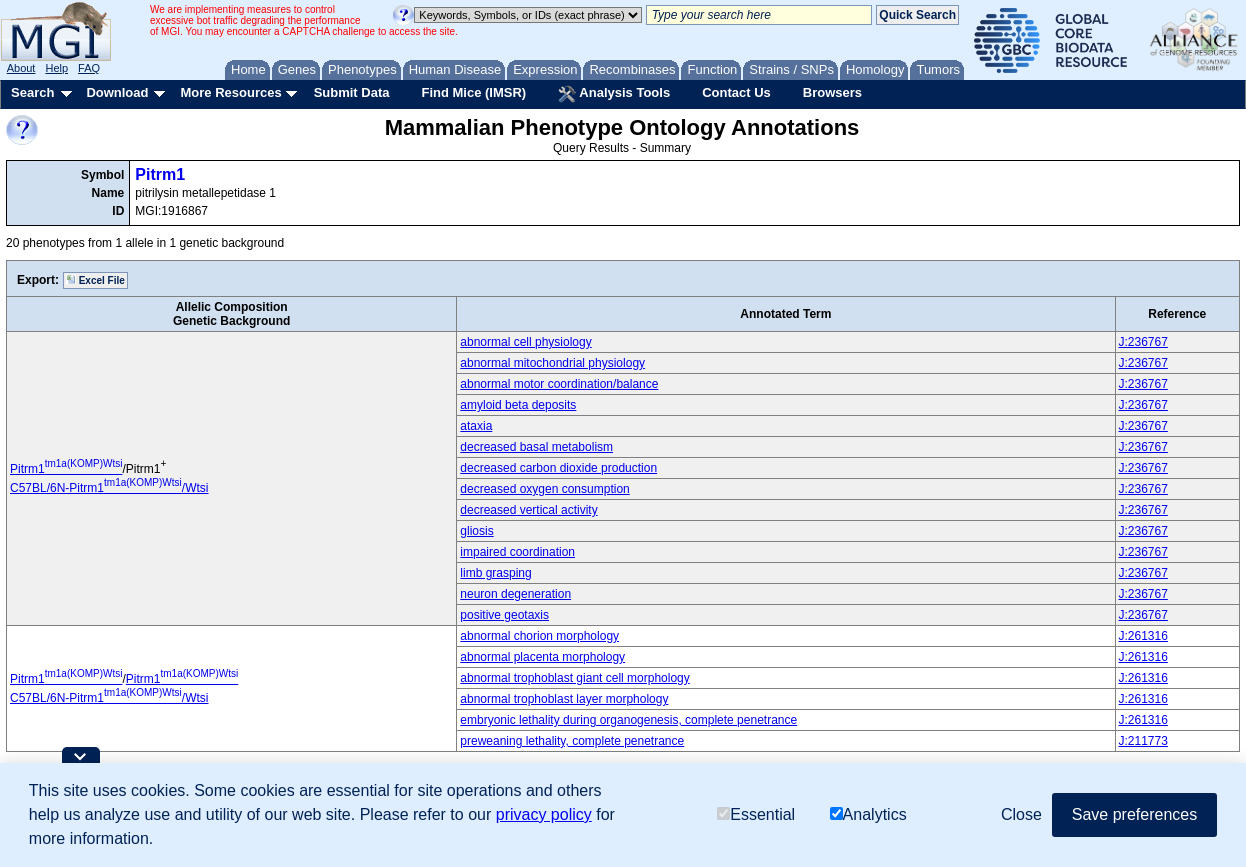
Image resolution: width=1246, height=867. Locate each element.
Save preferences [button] (1134, 814)
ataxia (476, 426)
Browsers (832, 92)
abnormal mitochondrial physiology (552, 363)
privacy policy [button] (544, 814)
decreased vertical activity (528, 510)
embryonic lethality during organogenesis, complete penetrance (628, 720)
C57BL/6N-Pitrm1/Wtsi (109, 488)
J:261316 (1143, 636)
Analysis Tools (614, 94)
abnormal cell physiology (525, 342)
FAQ (89, 68)
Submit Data (352, 92)
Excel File (95, 280)
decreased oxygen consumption (544, 489)
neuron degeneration (515, 594)
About (21, 68)
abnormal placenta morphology (542, 657)
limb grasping (495, 573)
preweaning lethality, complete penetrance (572, 741)
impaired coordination (517, 552)
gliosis (476, 531)
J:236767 (1143, 342)
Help (56, 68)
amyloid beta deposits (518, 405)
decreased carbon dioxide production (558, 468)
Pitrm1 (160, 174)
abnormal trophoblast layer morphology (564, 699)
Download (117, 92)
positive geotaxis (504, 615)
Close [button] (1021, 814)
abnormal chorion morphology (539, 636)
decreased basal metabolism (536, 447)
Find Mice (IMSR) (473, 92)
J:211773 (1143, 741)
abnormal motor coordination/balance (559, 384)
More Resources (230, 92)
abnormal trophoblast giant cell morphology (574, 678)
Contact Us (736, 92)
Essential (756, 814)
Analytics (868, 814)
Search (32, 92)
